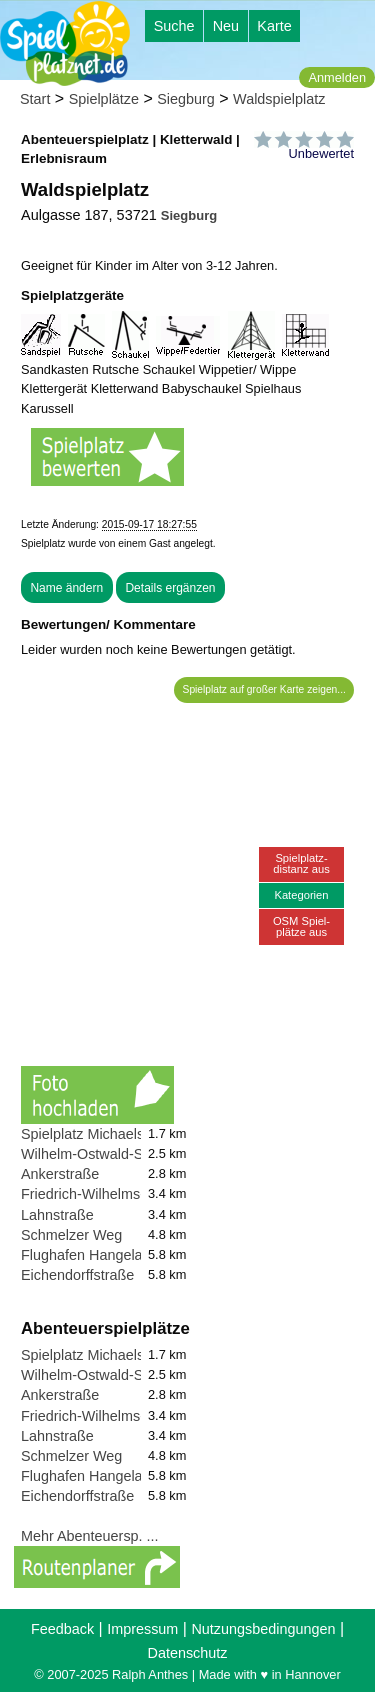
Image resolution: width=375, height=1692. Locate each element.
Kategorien (301, 895)
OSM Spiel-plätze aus (301, 926)
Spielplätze (104, 99)
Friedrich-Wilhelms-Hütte (100, 1194)
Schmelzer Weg (71, 1235)
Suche (174, 26)
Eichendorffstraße (77, 1275)
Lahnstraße (57, 1215)
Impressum (142, 1629)
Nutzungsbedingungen (263, 1629)
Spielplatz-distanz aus (301, 863)
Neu (226, 26)
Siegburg (186, 99)
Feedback (62, 1629)
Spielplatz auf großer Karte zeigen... (264, 689)
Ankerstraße (60, 1174)
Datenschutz (188, 1653)
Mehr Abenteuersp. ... (90, 1536)
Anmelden (337, 77)
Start (35, 99)
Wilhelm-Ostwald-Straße (99, 1154)
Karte (274, 26)
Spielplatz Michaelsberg (97, 1134)
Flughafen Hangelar (84, 1255)
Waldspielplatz (279, 99)
